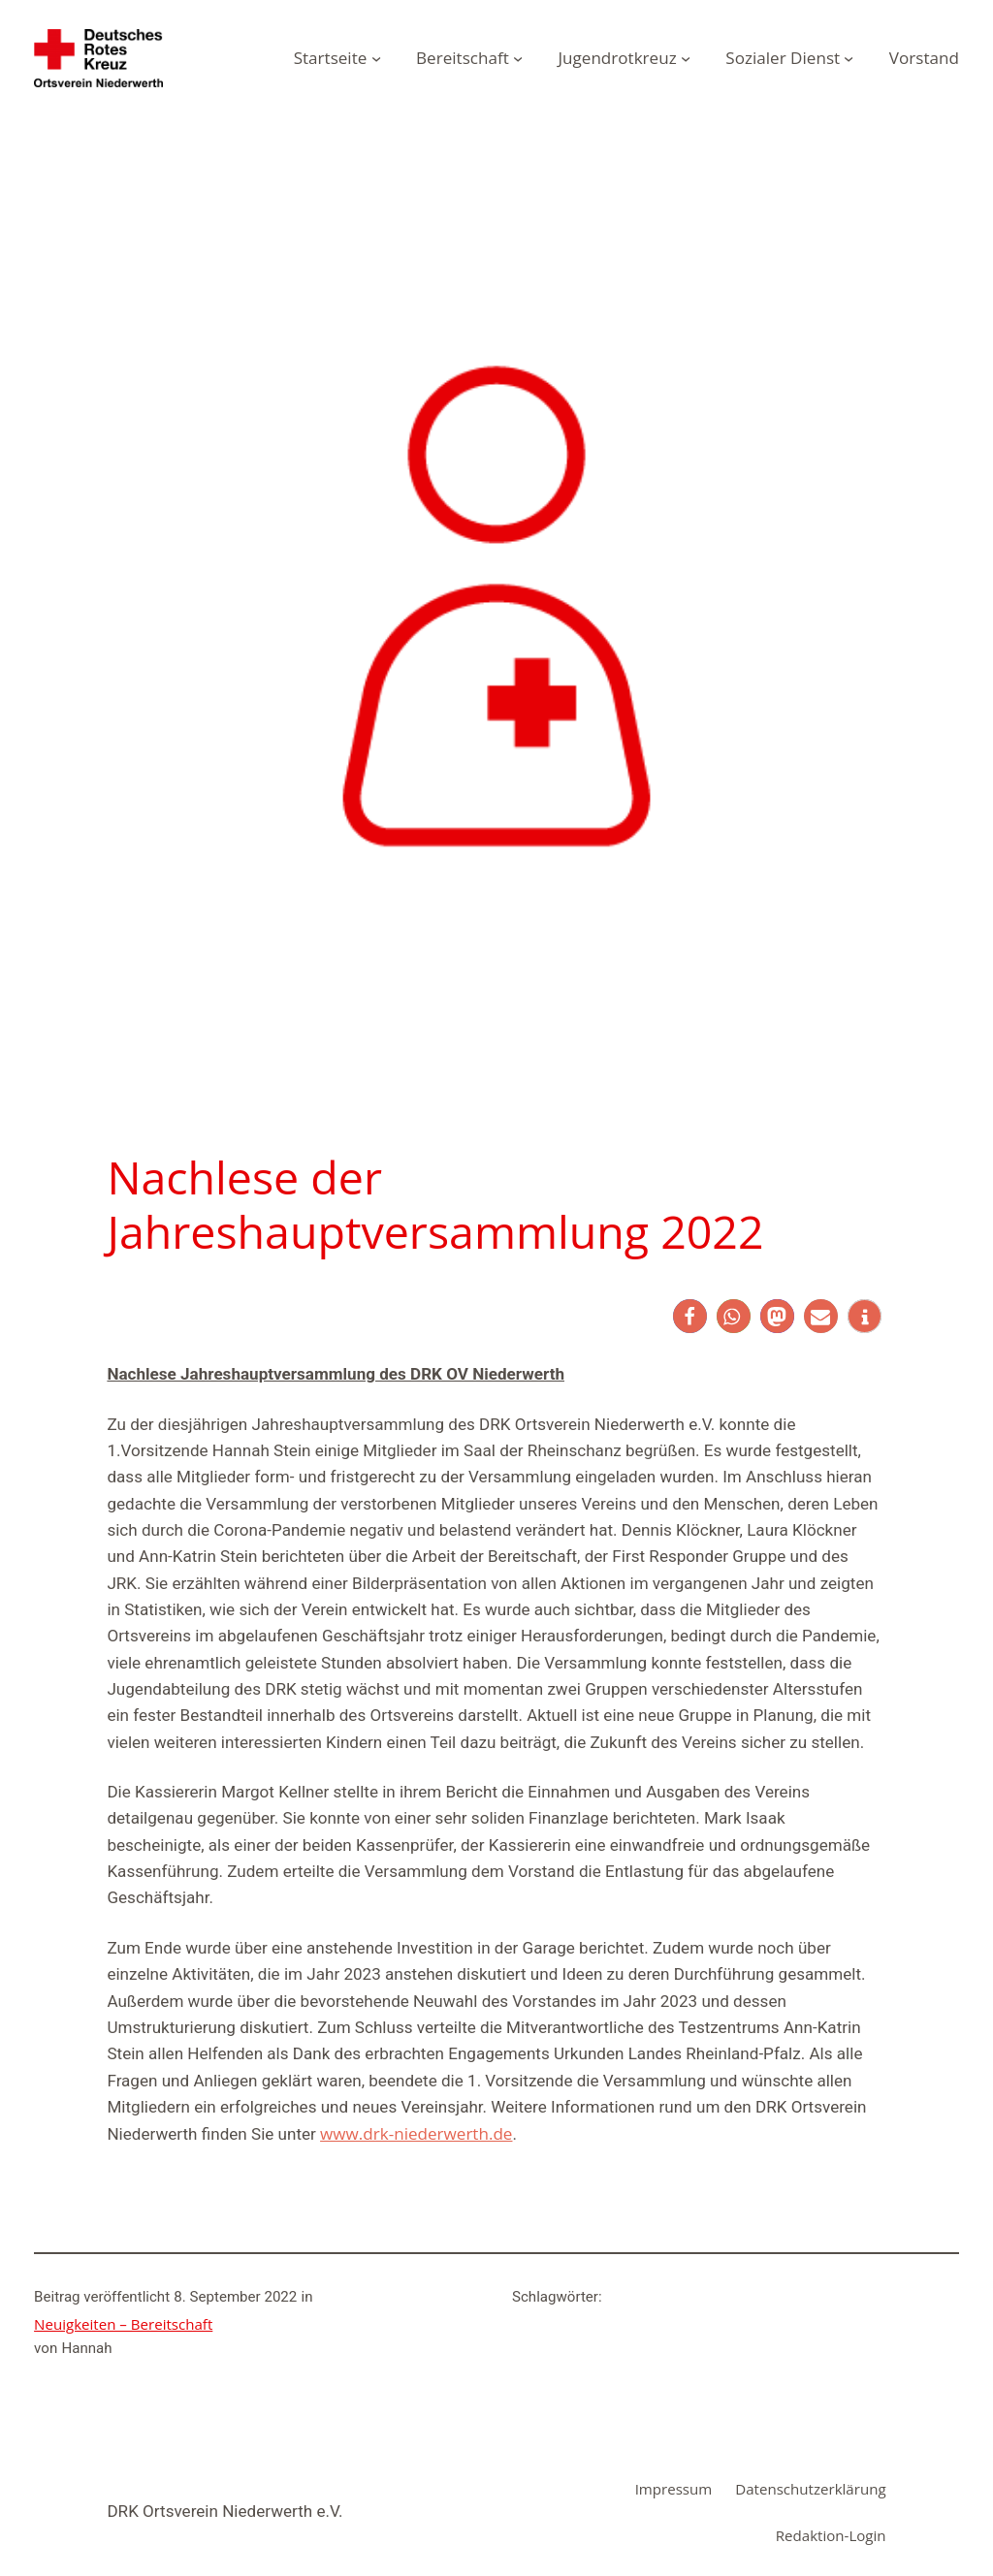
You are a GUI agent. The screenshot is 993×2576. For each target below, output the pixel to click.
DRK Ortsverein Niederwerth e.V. (224, 2511)
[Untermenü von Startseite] (376, 58)
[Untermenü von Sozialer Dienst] (848, 58)
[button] (690, 1316)
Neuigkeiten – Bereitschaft (123, 2324)
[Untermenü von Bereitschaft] (518, 58)
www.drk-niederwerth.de (416, 2133)
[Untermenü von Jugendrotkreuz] (685, 58)
